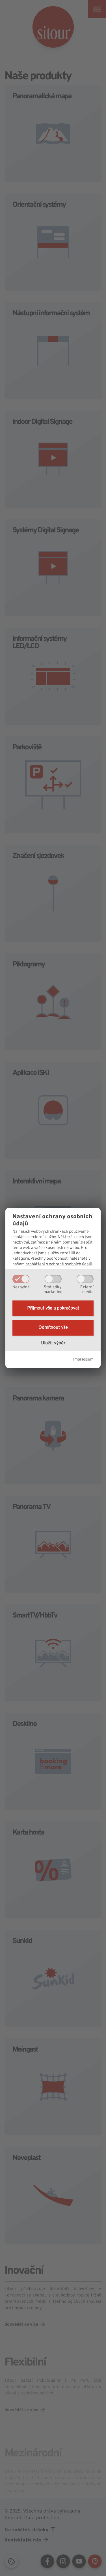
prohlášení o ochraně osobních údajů (58, 1264)
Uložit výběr (53, 1343)
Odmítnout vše (53, 1327)
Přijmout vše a (53, 1308)
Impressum (83, 1359)
